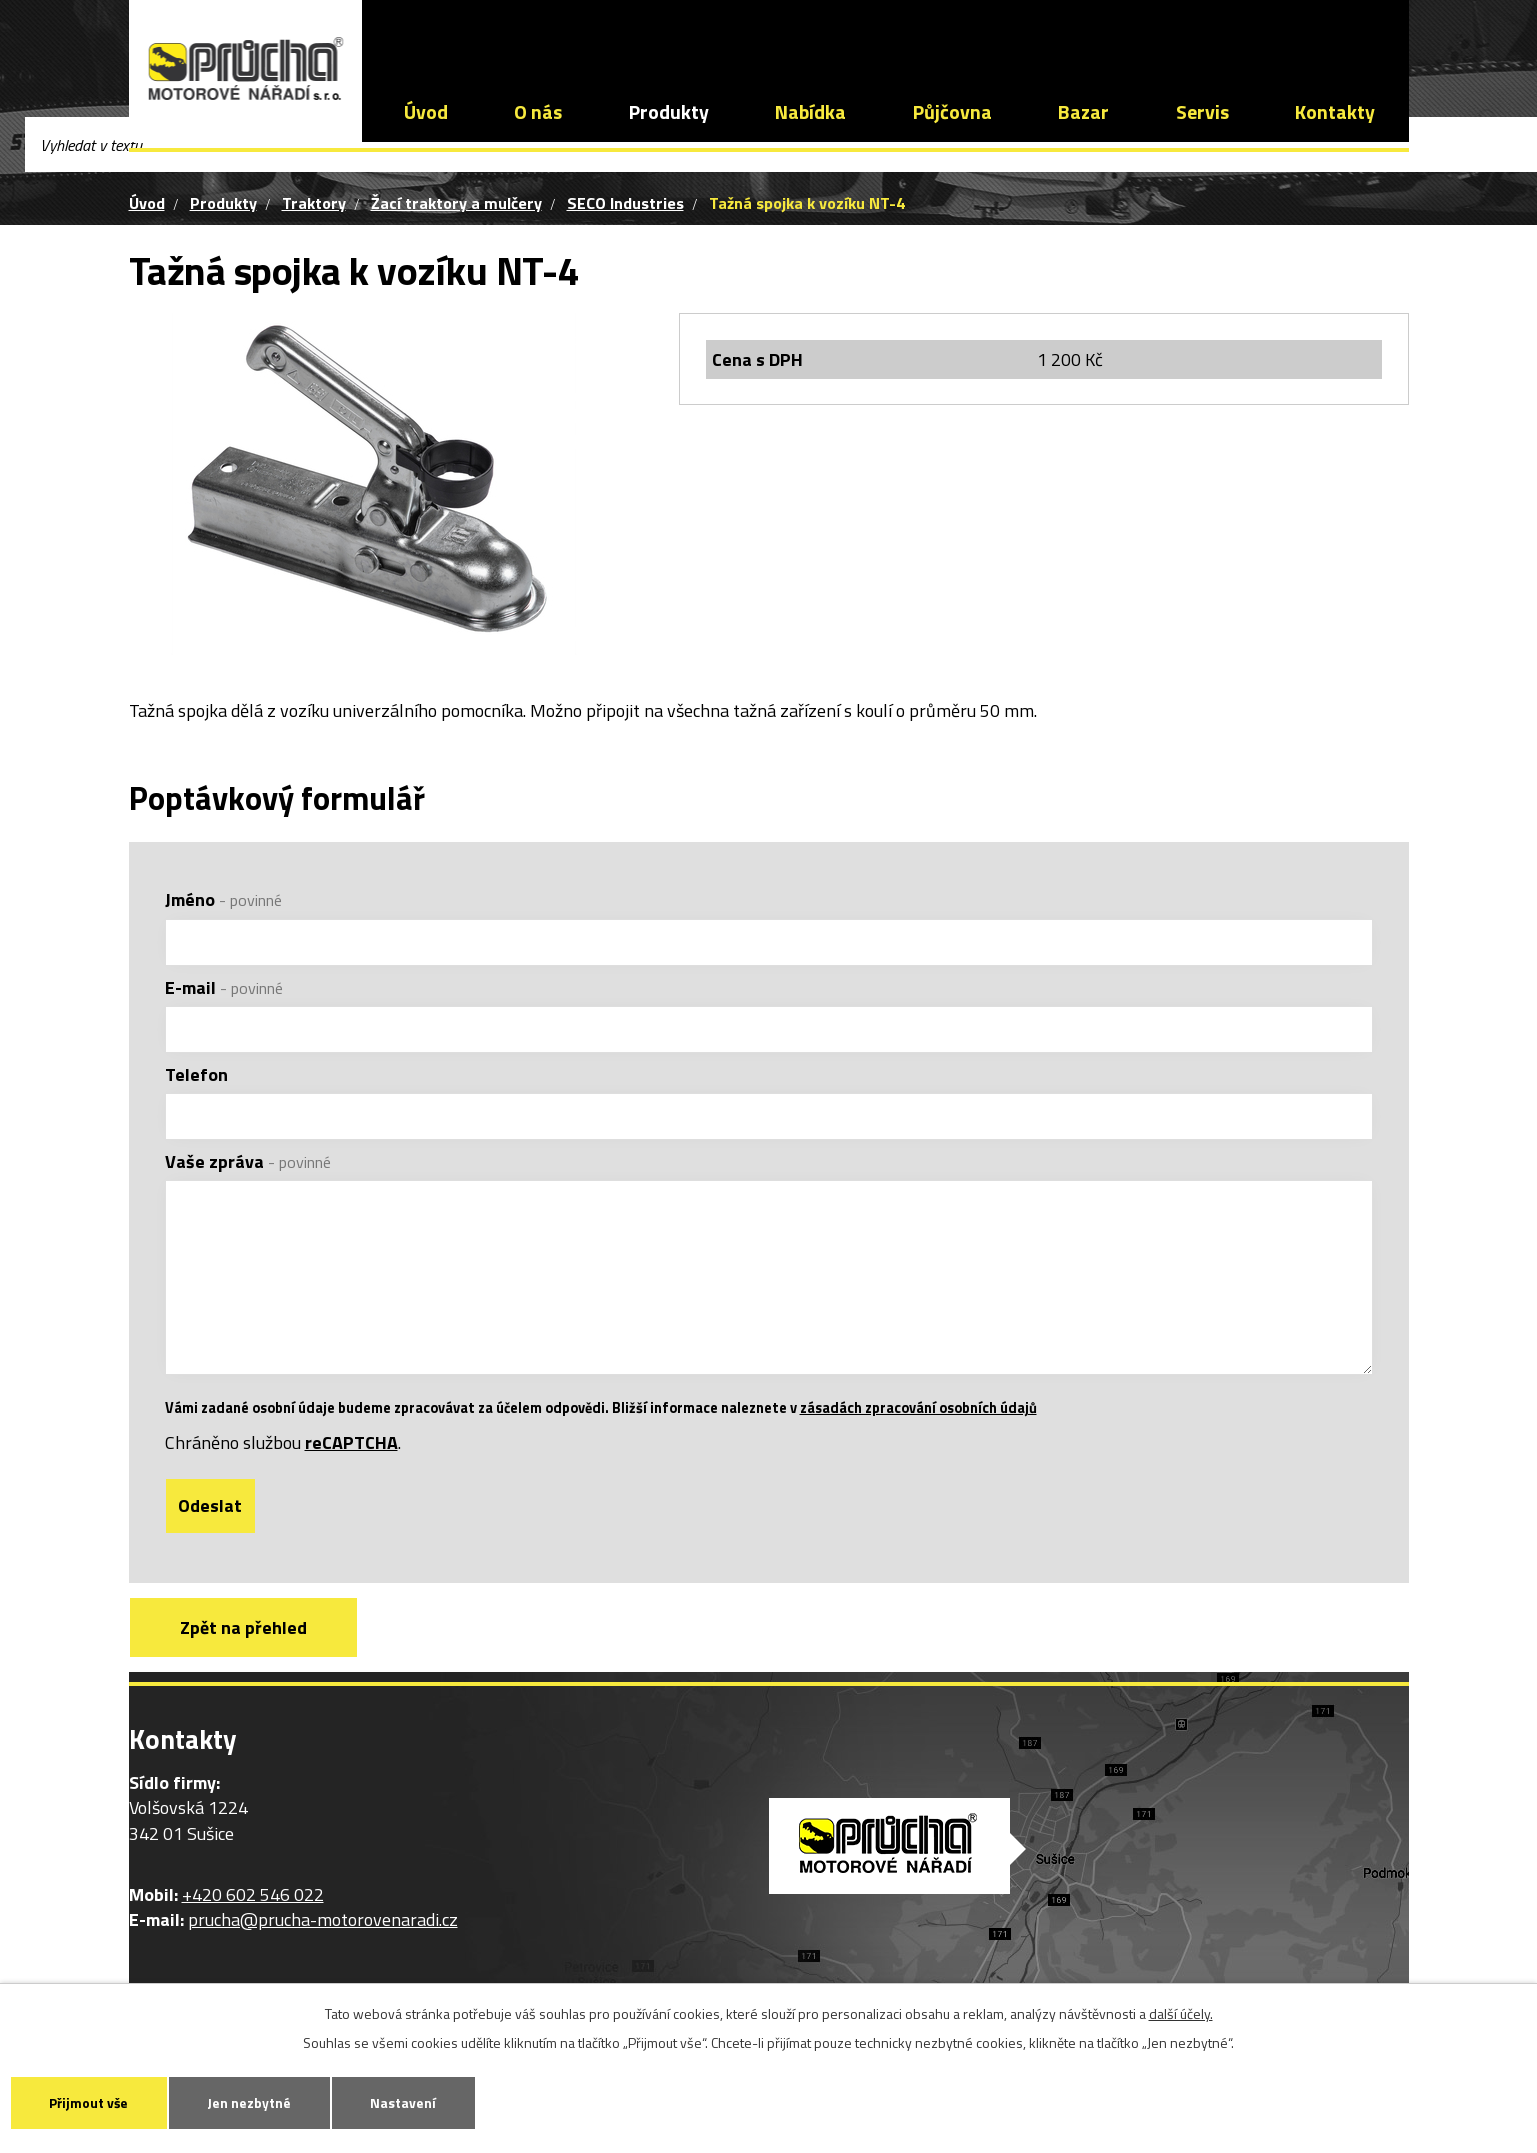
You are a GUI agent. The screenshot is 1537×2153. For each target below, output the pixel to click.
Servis (1202, 112)
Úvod (426, 112)
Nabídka (810, 112)
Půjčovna (952, 112)
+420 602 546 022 (497, 35)
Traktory (314, 203)
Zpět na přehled (247, 1655)
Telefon (196, 1074)
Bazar (1083, 112)
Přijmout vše (93, 2101)
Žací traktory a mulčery (456, 203)
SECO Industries (625, 203)
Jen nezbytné (261, 2101)
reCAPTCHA (351, 1469)
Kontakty (1335, 112)
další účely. (1181, 2011)
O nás (538, 112)
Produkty (669, 112)
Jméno (223, 899)
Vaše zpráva (248, 1161)
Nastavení (422, 2101)
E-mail (224, 987)
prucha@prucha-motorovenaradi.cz (745, 35)
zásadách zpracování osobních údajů (918, 1435)
